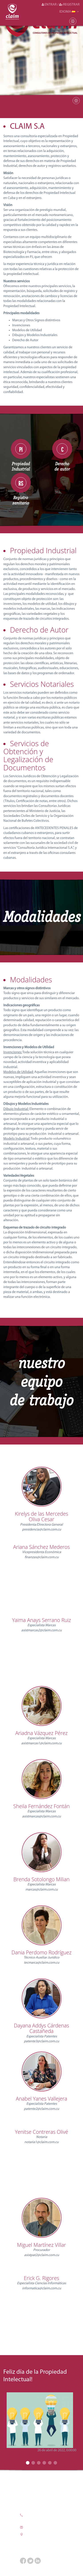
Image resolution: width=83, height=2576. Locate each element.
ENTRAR (49, 4)
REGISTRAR (69, 4)
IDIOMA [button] (69, 12)
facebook (23, 2561)
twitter (30, 2561)
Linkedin (38, 2561)
